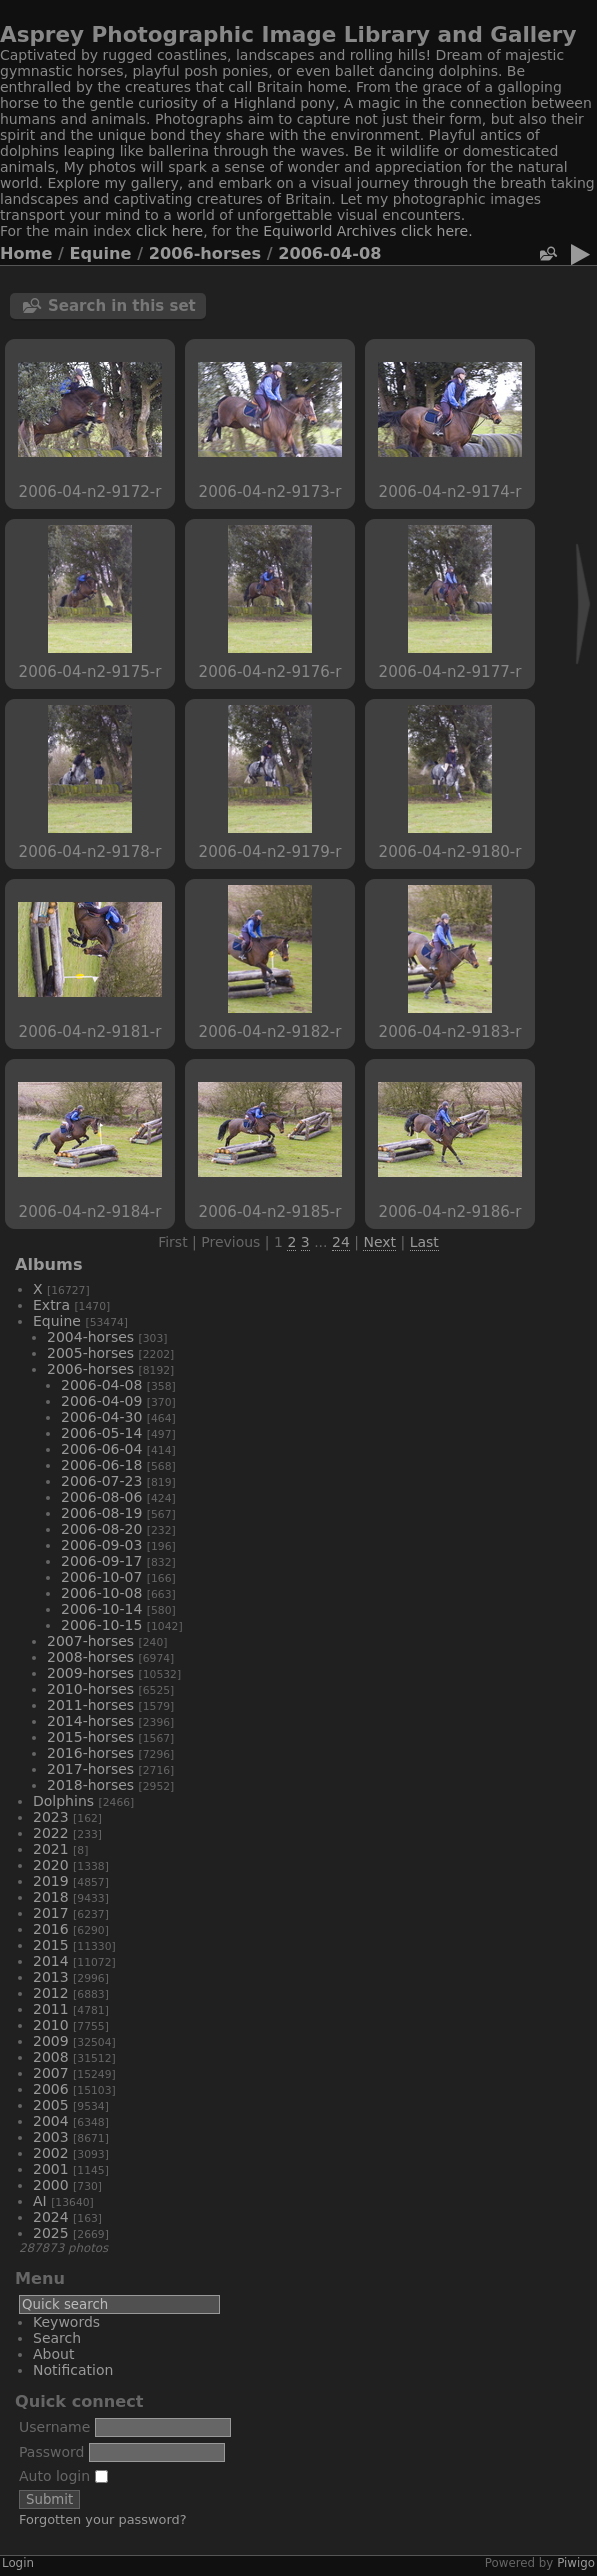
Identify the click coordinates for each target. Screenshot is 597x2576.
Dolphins (63, 1801)
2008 (51, 2057)
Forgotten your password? (103, 2519)
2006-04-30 (101, 1417)
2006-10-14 (101, 1609)
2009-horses (90, 1673)
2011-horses (90, 1705)
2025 (51, 2233)
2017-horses (90, 1769)
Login (18, 2563)
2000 (51, 2185)
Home (26, 253)
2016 (51, 1929)
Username (54, 2427)
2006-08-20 (101, 1529)
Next (379, 1242)
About (53, 2354)
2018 (51, 1897)
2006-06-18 (101, 1465)
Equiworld (300, 231)
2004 (51, 2121)
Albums (49, 1264)
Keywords (66, 2322)
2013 (51, 1977)
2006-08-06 (101, 1497)
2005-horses (90, 1353)
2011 (51, 2009)
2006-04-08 (329, 253)
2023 (51, 1817)
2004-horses (90, 1337)
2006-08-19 (101, 1513)
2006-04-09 (101, 1401)
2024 (51, 2217)
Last (424, 1242)
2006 (51, 2089)
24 (341, 1242)
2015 (51, 1945)
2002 (51, 2153)
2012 (51, 1993)
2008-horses (90, 1657)
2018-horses (90, 1785)
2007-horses (90, 1641)
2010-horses (90, 1689)
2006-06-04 (101, 1449)
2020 (51, 1865)
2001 (51, 2169)
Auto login (63, 2476)
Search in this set (122, 306)
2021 (51, 1849)
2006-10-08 (101, 1593)
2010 (51, 2025)
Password (51, 2452)
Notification (73, 2370)
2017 (51, 1913)
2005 (51, 2105)
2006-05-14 (101, 1433)
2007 (51, 2073)
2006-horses (205, 253)
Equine (101, 253)
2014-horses (90, 1721)
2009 (51, 2041)
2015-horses (90, 1737)
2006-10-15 (101, 1625)
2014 (51, 1961)
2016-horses (90, 1753)
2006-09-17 (101, 1561)
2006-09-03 (101, 1545)
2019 (51, 1881)
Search (57, 2338)
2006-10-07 (101, 1577)
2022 (51, 1833)
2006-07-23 (101, 1481)
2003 (51, 2137)
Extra (51, 1305)
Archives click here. (405, 231)
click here (169, 231)
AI (40, 2201)
